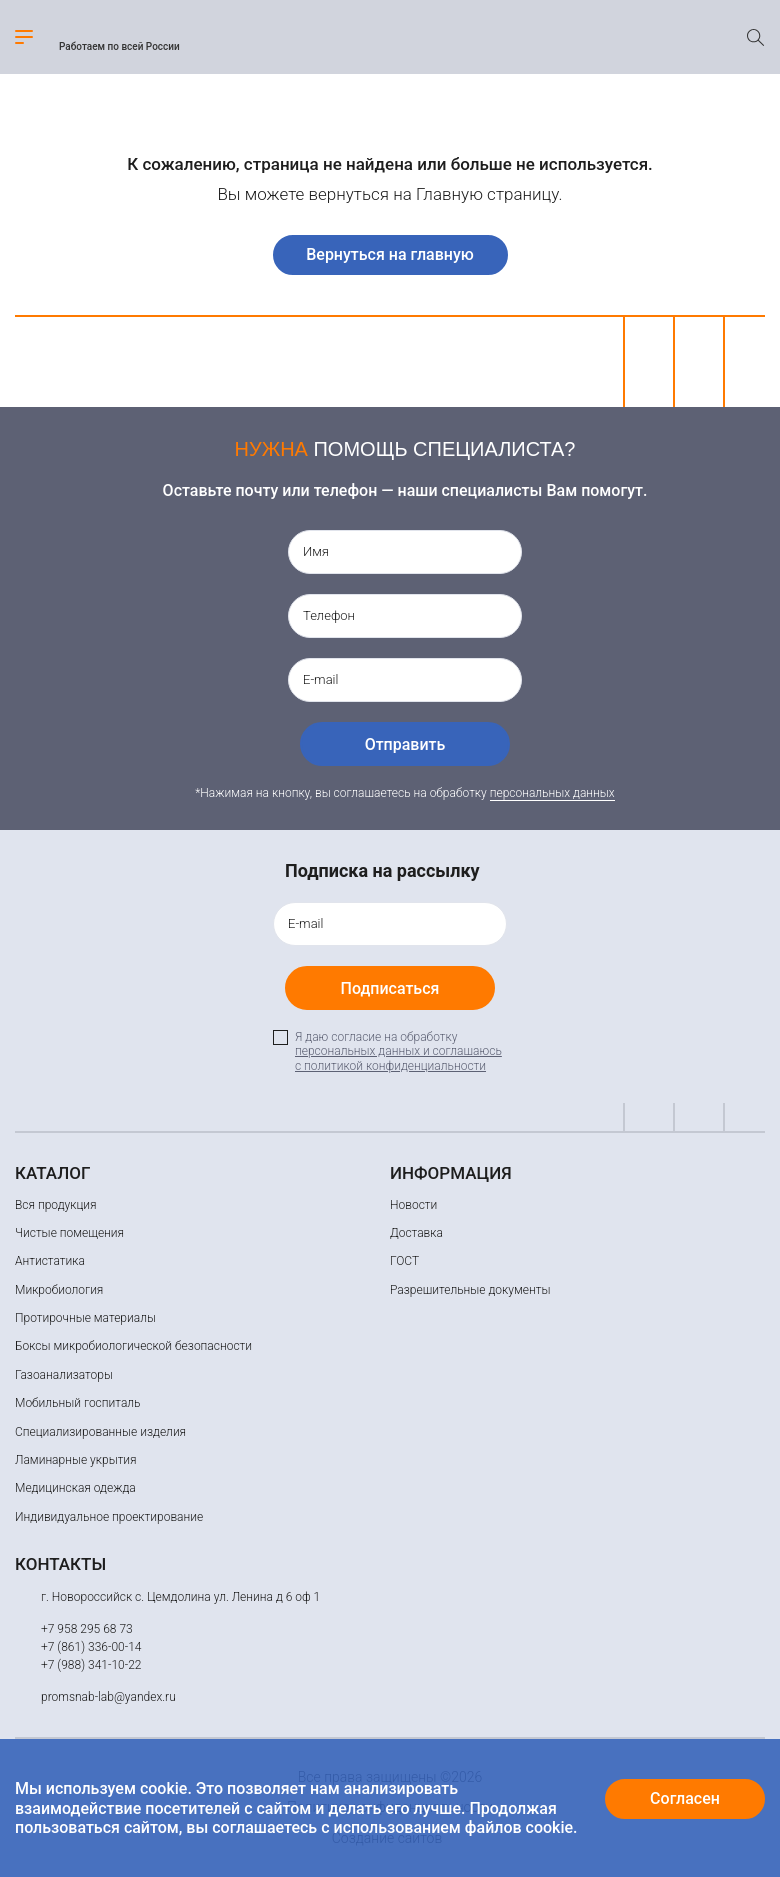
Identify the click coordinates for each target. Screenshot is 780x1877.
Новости (413, 1205)
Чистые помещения (69, 1233)
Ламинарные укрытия (76, 1460)
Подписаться (390, 988)
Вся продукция (56, 1205)
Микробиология (59, 1290)
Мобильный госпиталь (78, 1403)
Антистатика (50, 1261)
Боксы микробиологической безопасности (133, 1346)
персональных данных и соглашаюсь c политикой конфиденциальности (398, 1058)
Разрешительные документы (470, 1290)
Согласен (685, 1798)
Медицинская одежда (75, 1488)
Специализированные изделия (100, 1432)
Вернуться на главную (390, 254)
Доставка (416, 1233)
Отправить (405, 744)
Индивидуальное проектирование (109, 1517)
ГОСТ (404, 1261)
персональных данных (552, 793)
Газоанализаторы (64, 1375)
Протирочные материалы (85, 1318)
